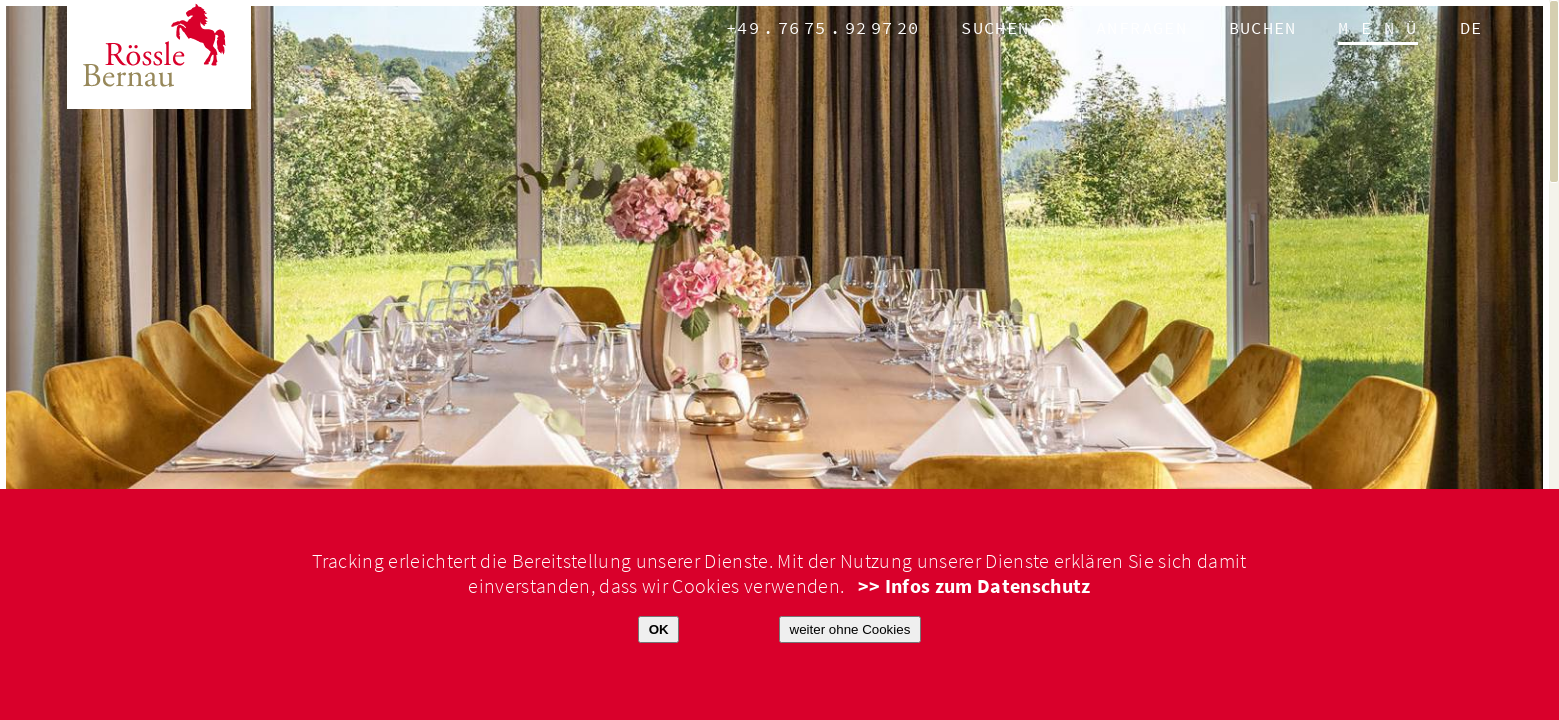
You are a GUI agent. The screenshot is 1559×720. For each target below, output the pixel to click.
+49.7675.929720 (823, 29)
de (1471, 29)
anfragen (1141, 29)
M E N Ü (1377, 29)
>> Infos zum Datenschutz (974, 586)
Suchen (995, 29)
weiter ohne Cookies (850, 629)
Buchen (1263, 29)
